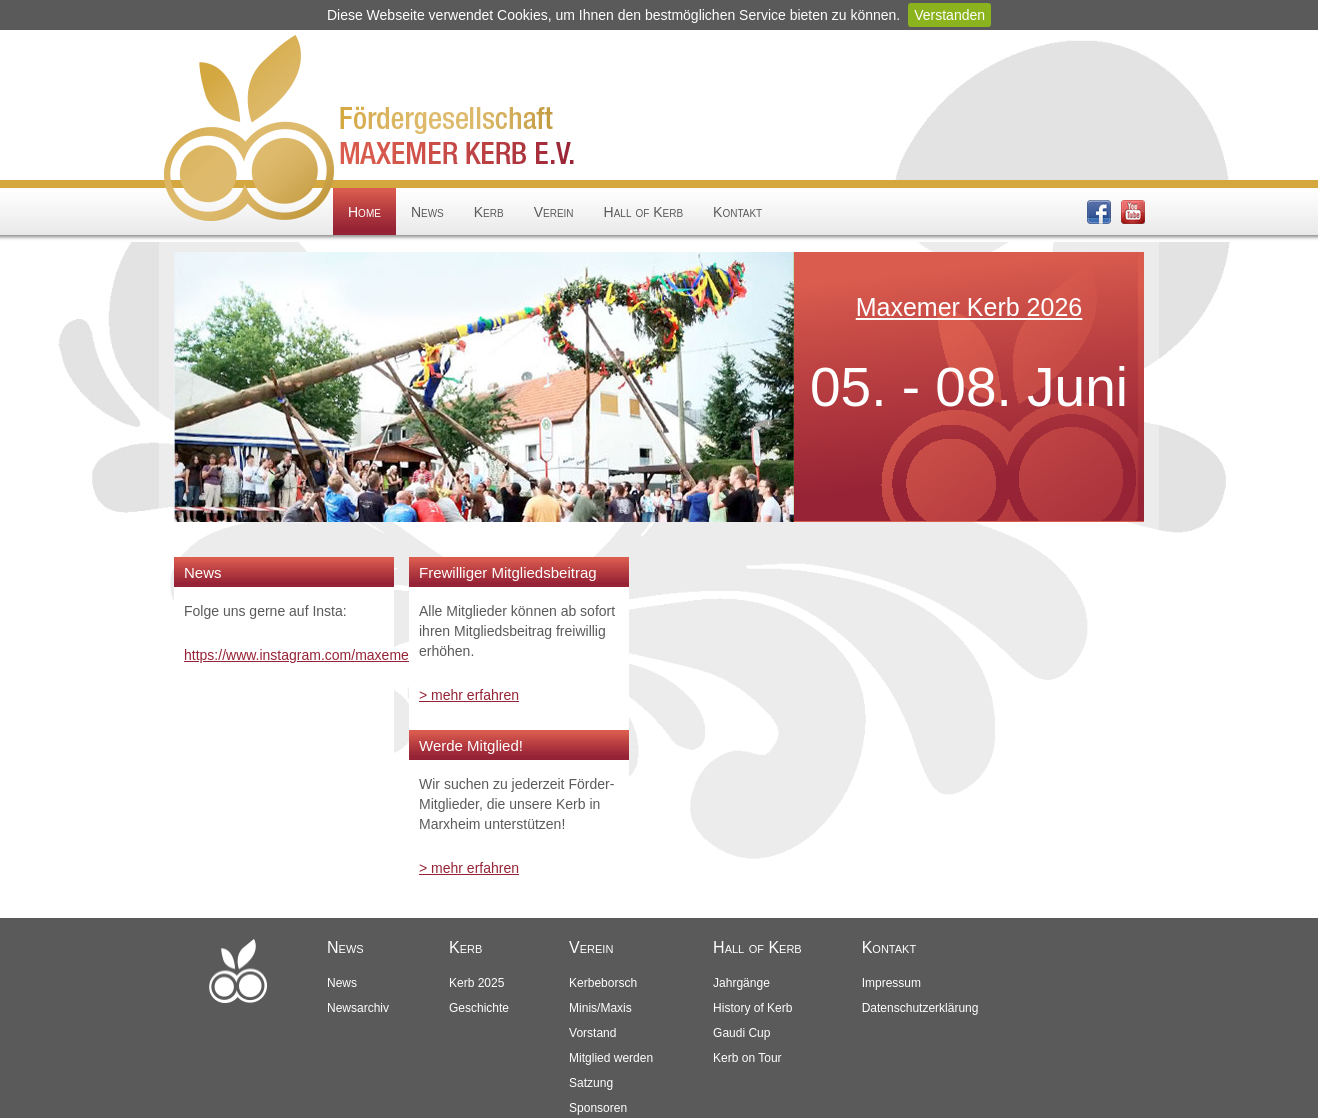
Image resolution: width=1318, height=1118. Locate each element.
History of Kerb (752, 1008)
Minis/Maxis (600, 1008)
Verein (554, 212)
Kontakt (737, 212)
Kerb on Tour (747, 1058)
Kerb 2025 (476, 983)
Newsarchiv (358, 1008)
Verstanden (949, 15)
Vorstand (592, 1033)
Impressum (891, 983)
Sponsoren (598, 1108)
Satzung (591, 1083)
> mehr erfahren (469, 695)
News (427, 212)
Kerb (489, 212)
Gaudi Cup (741, 1033)
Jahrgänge (741, 983)
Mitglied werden (611, 1058)
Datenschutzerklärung (920, 1008)
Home (364, 212)
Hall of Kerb (643, 212)
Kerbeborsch (603, 983)
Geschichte (479, 1008)
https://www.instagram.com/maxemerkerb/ (314, 655)
